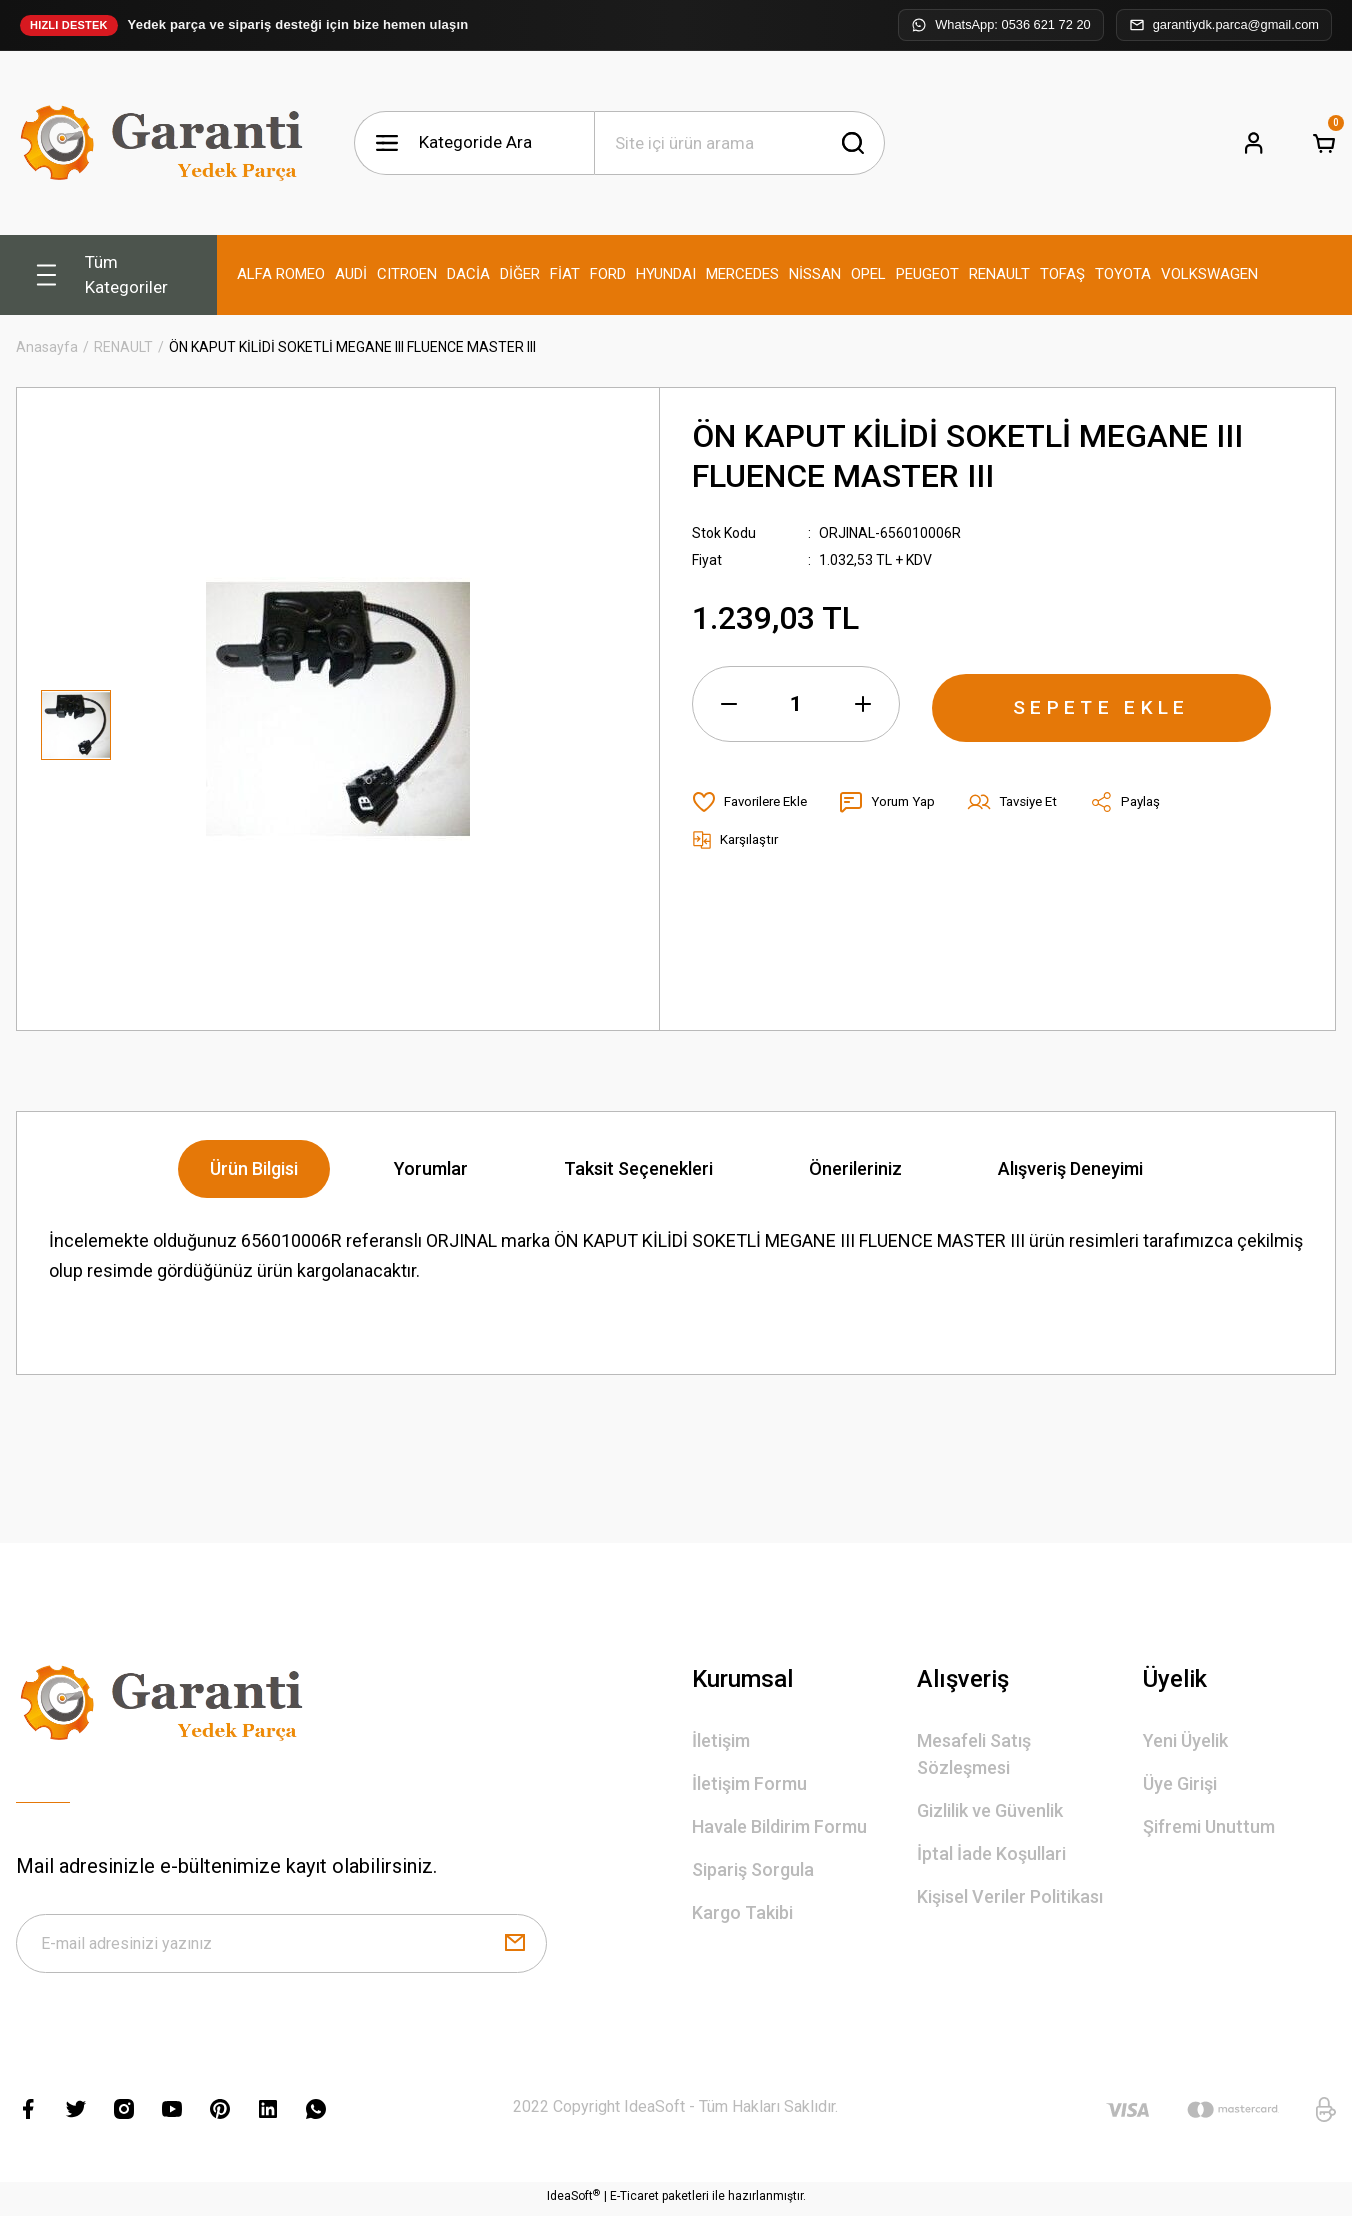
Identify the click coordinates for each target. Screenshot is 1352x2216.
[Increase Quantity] (863, 704)
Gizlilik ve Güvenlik (990, 1810)
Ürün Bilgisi (254, 1168)
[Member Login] (1254, 143)
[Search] (739, 143)
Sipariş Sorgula (753, 1869)
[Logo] (166, 143)
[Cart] (1324, 143)
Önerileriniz (855, 1168)
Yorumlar (431, 1168)
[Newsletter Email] (281, 1946)
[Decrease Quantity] (729, 704)
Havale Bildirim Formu (779, 1826)
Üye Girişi (1180, 1783)
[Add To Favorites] (753, 802)
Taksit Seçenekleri (638, 1168)
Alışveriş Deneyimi (1070, 1168)
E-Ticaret (634, 2202)
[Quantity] (796, 704)
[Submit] (515, 1946)
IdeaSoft (573, 2201)
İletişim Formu (749, 1783)
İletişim (721, 1740)
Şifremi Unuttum (1209, 1826)
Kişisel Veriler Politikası (1010, 1896)
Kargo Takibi (742, 1912)
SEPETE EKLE (1102, 704)
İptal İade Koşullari (991, 1853)
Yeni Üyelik (1185, 1740)
